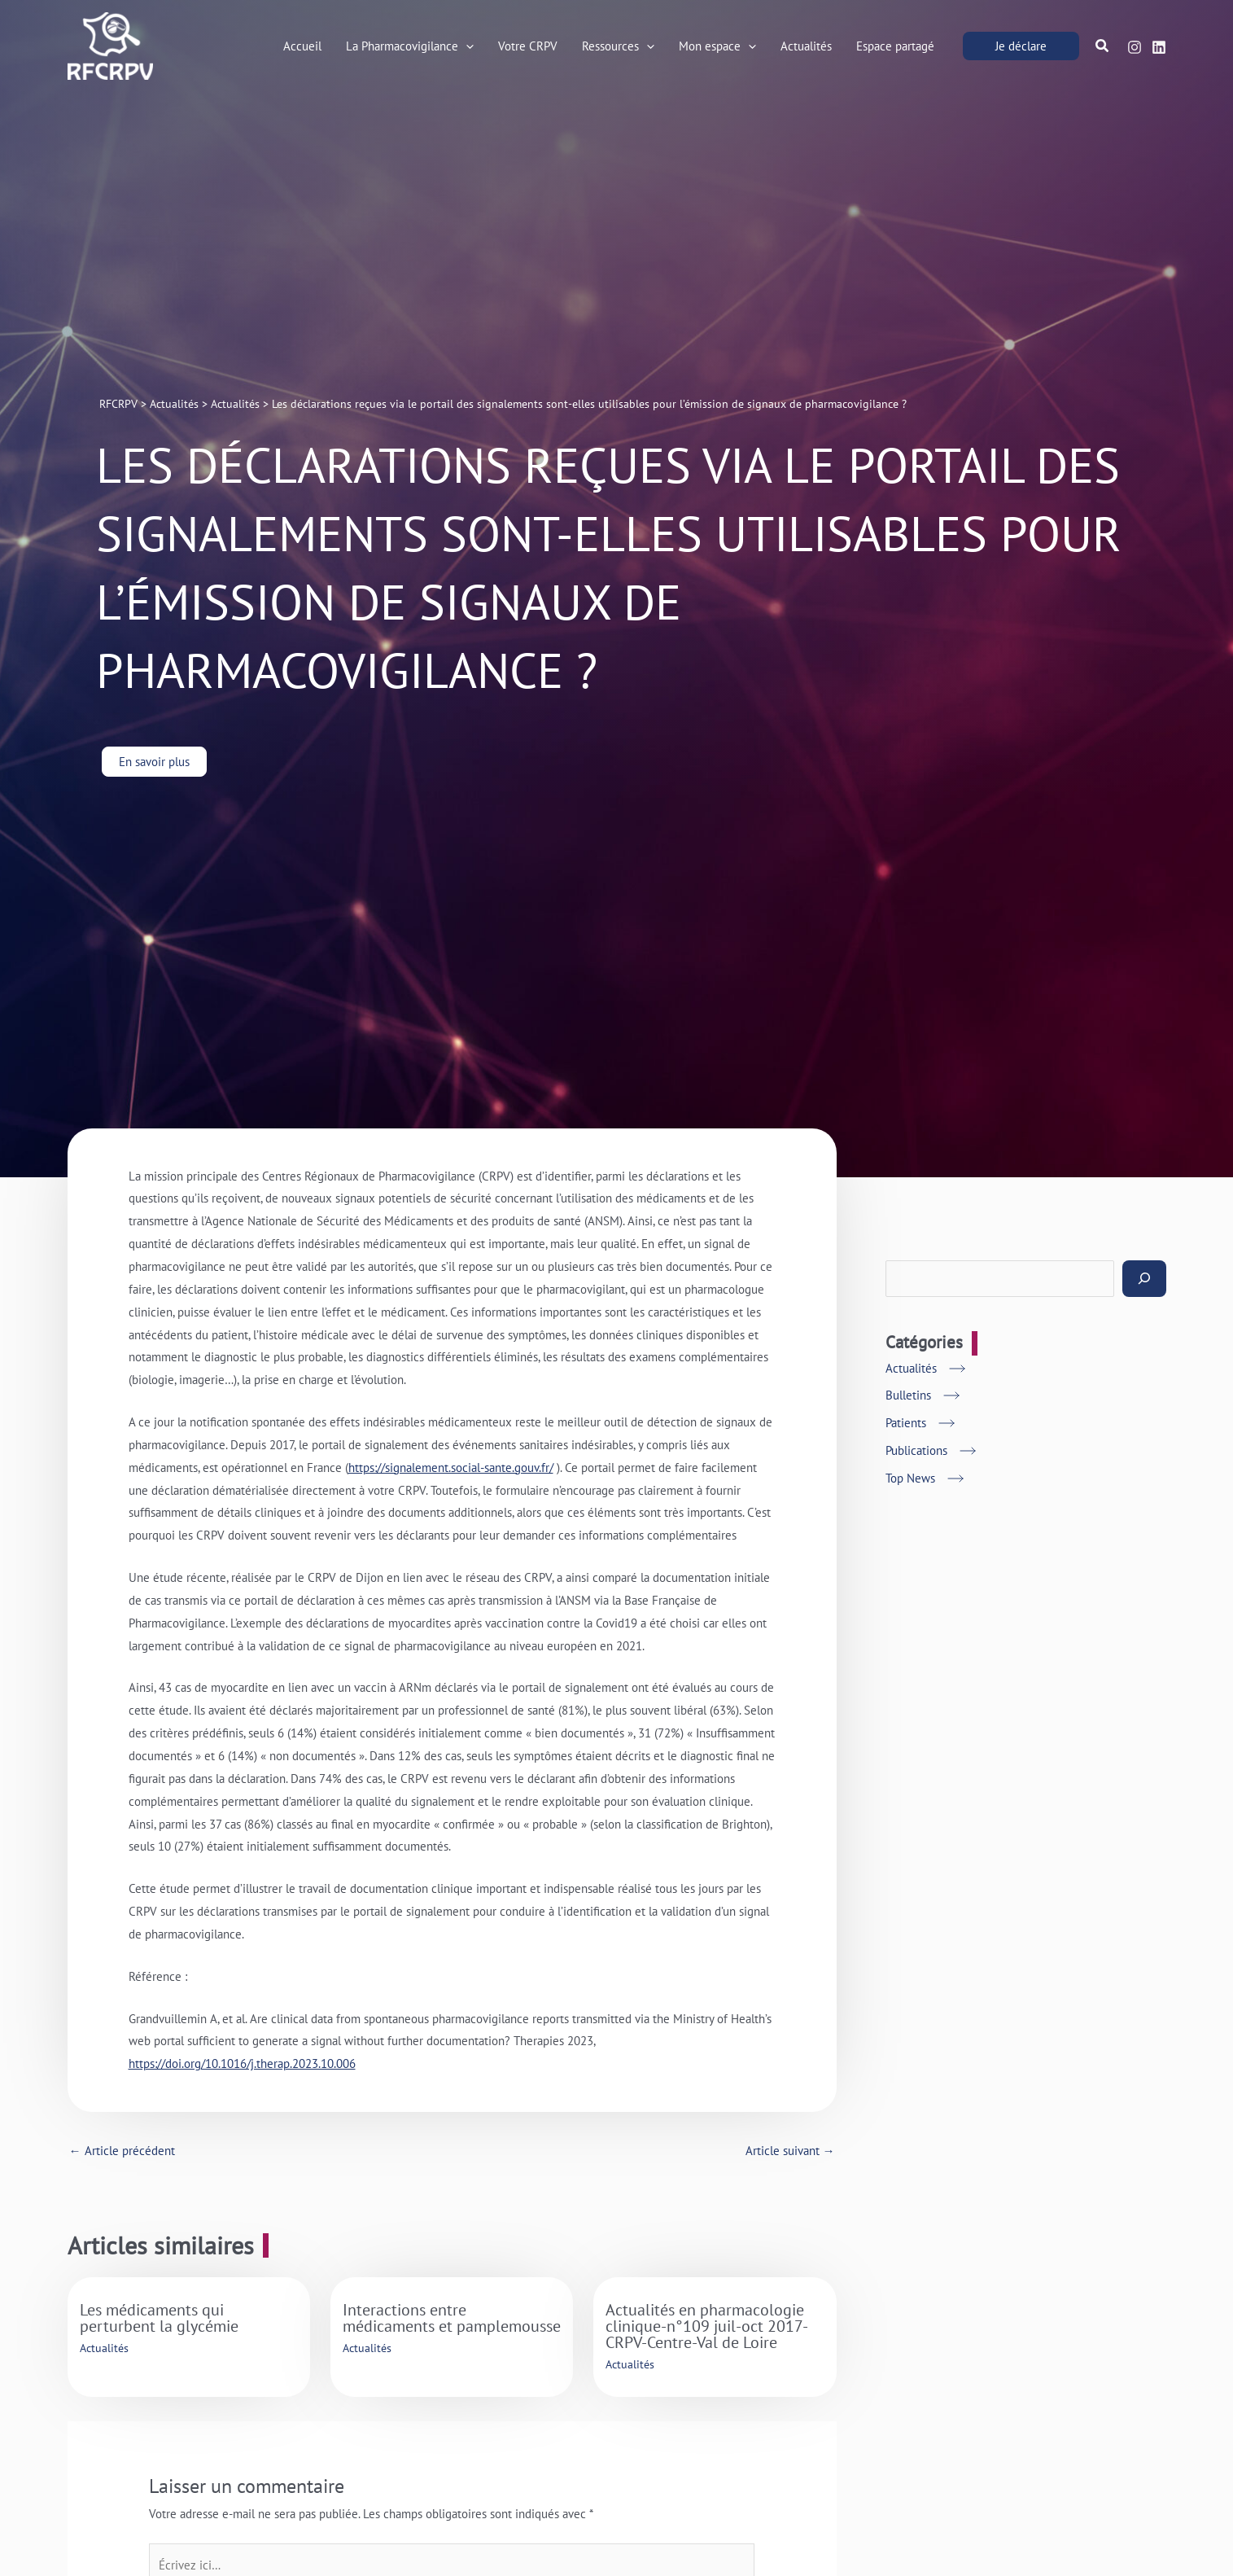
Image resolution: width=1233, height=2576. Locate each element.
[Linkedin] (1159, 47)
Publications (916, 1450)
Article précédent (122, 2150)
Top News (910, 1478)
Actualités (104, 2348)
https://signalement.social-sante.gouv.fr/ (450, 1467)
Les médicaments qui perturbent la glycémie (159, 2318)
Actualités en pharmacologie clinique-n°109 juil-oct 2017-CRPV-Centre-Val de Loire (707, 2326)
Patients (905, 1422)
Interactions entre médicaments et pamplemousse (452, 2318)
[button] (466, 46)
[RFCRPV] (110, 44)
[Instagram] (1134, 47)
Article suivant (790, 2150)
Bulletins (908, 1395)
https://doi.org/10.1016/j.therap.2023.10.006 (242, 2063)
